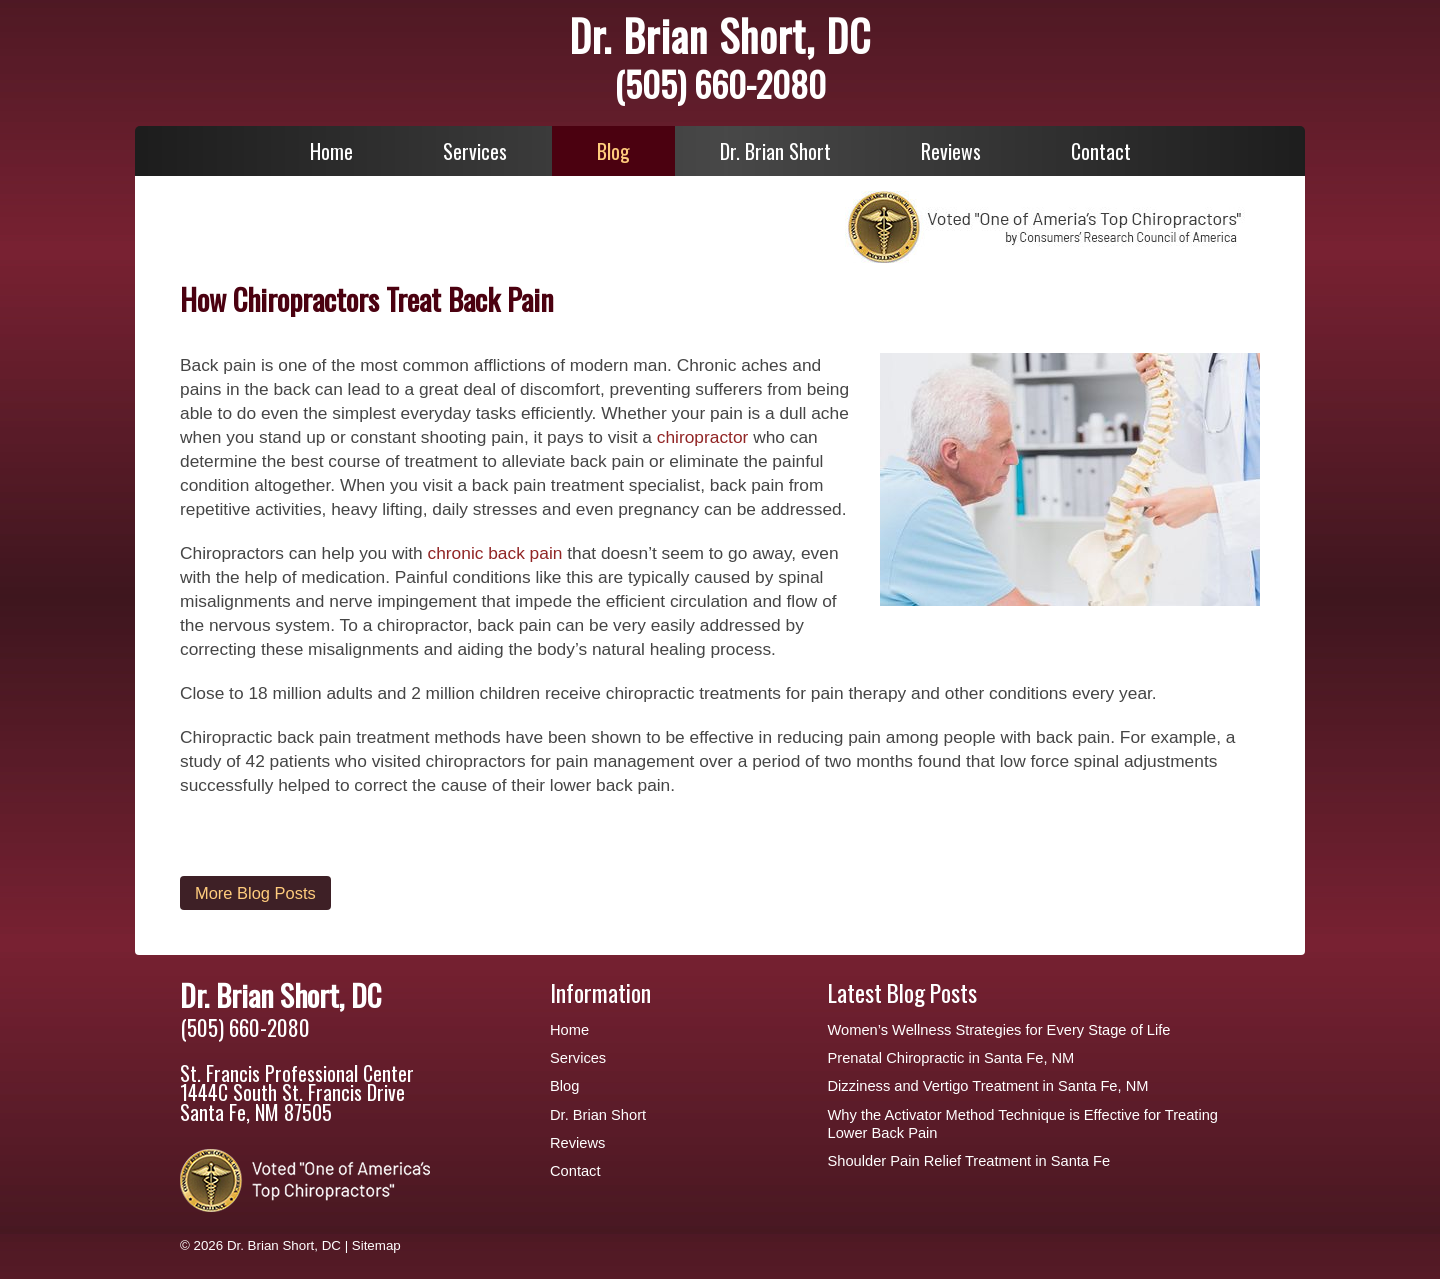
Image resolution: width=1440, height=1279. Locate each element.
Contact (1101, 151)
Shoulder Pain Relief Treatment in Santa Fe (969, 1161)
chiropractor (703, 437)
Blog (613, 151)
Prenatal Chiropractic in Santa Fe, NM (951, 1058)
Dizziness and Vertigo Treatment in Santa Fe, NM (988, 1086)
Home (331, 151)
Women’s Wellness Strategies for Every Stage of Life (999, 1030)
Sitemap (376, 1245)
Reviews (951, 151)
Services (475, 151)
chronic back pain (495, 553)
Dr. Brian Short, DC (720, 35)
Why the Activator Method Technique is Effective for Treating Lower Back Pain (1023, 1124)
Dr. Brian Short (775, 151)
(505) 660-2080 (720, 83)
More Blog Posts (255, 893)
